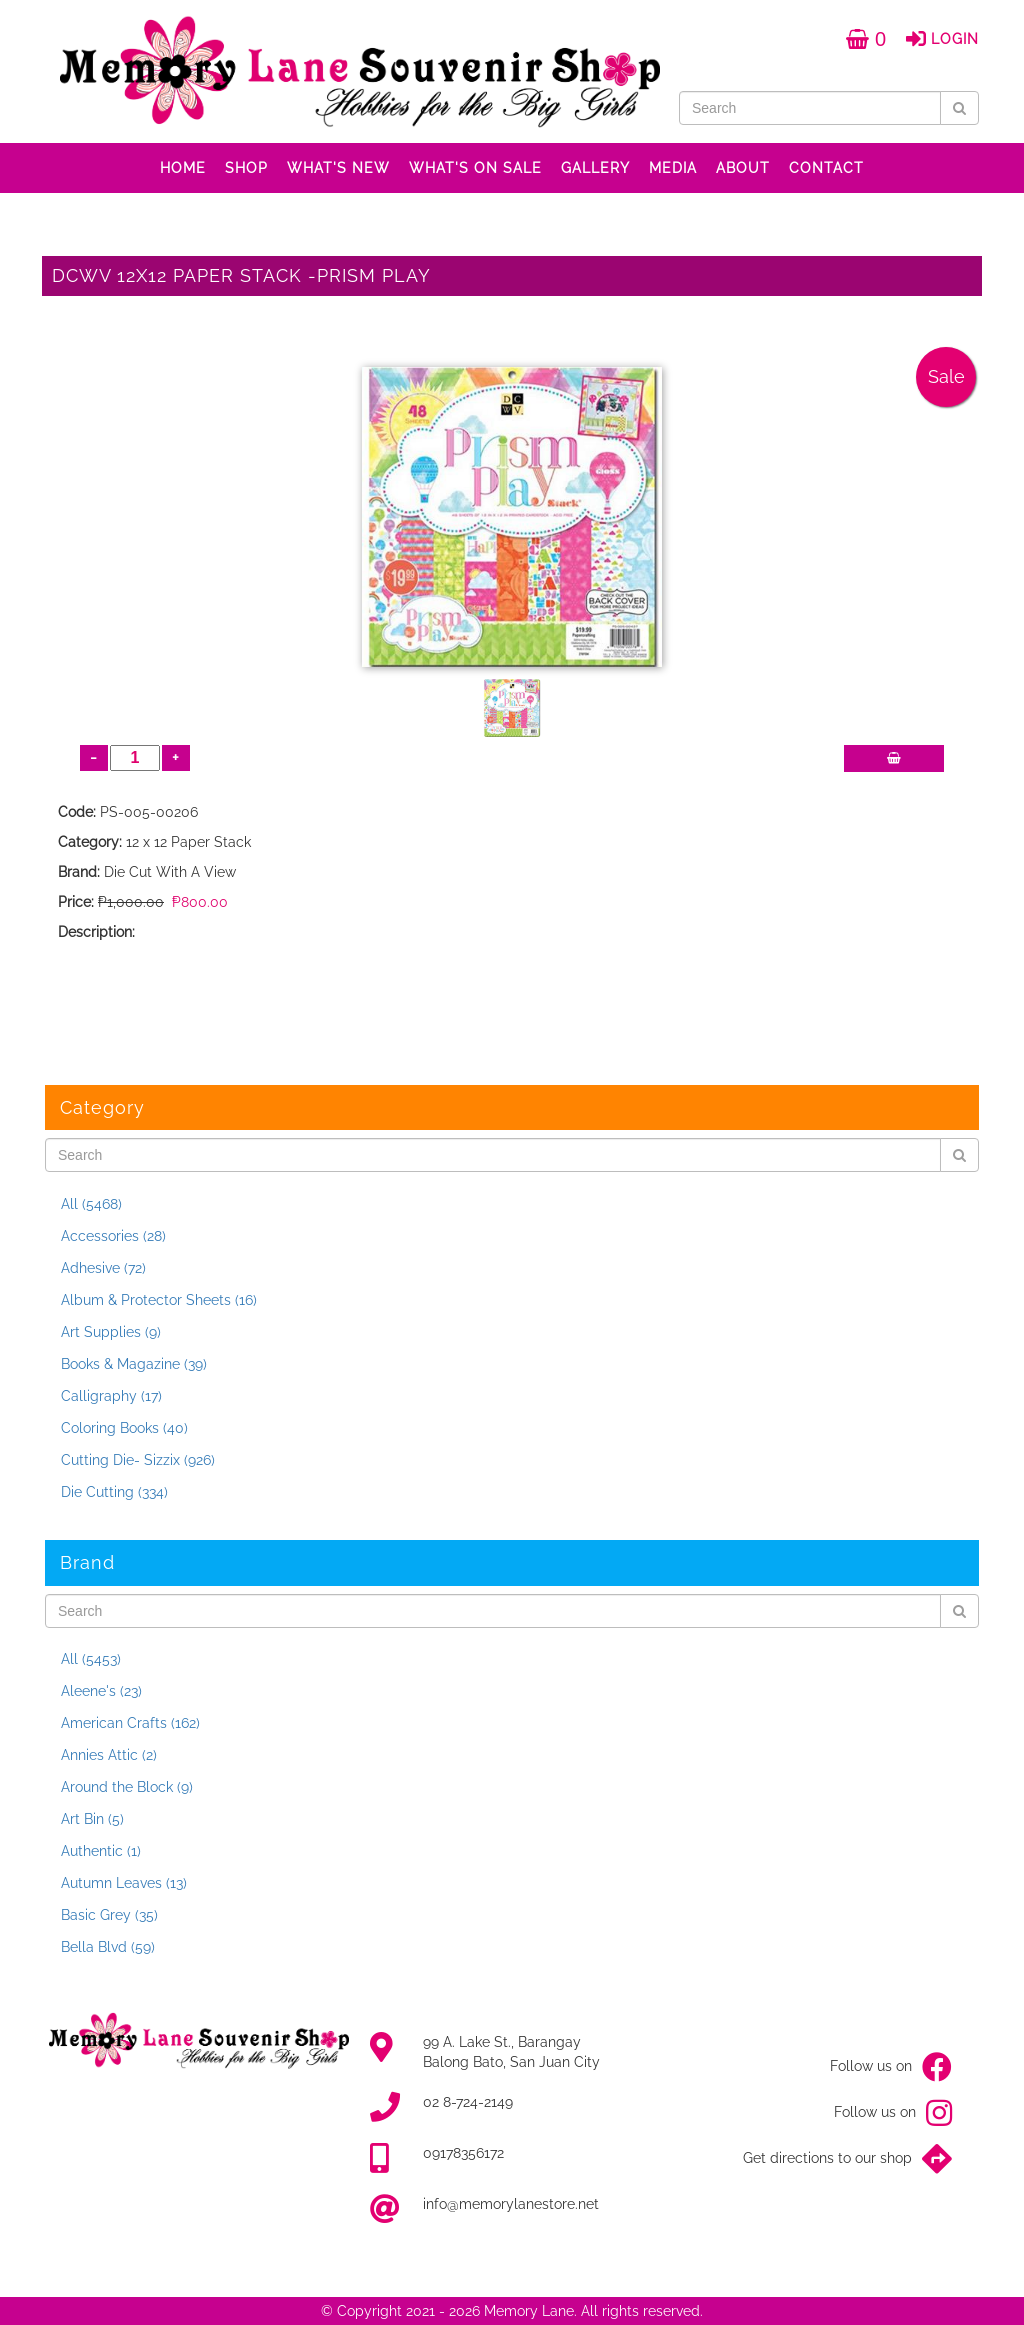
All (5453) (91, 1659)
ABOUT (743, 168)
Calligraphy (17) (111, 1396)
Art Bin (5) (92, 1819)
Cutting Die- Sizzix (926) (138, 1460)
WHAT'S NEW (338, 168)
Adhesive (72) (103, 1268)
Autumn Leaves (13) (124, 1883)
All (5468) (91, 1204)
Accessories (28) (113, 1236)
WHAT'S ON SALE (475, 168)
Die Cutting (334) (114, 1492)
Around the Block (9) (127, 1787)
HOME (183, 168)
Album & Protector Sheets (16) (159, 1300)
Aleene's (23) (101, 1691)
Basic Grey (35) (109, 1915)
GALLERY (595, 168)
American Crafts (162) (130, 1723)
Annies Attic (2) (109, 1755)
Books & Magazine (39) (134, 1364)
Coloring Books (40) (124, 1428)
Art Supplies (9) (111, 1332)
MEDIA (673, 168)
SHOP (246, 168)
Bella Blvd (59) (108, 1947)
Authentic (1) (101, 1851)
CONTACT (826, 168)
